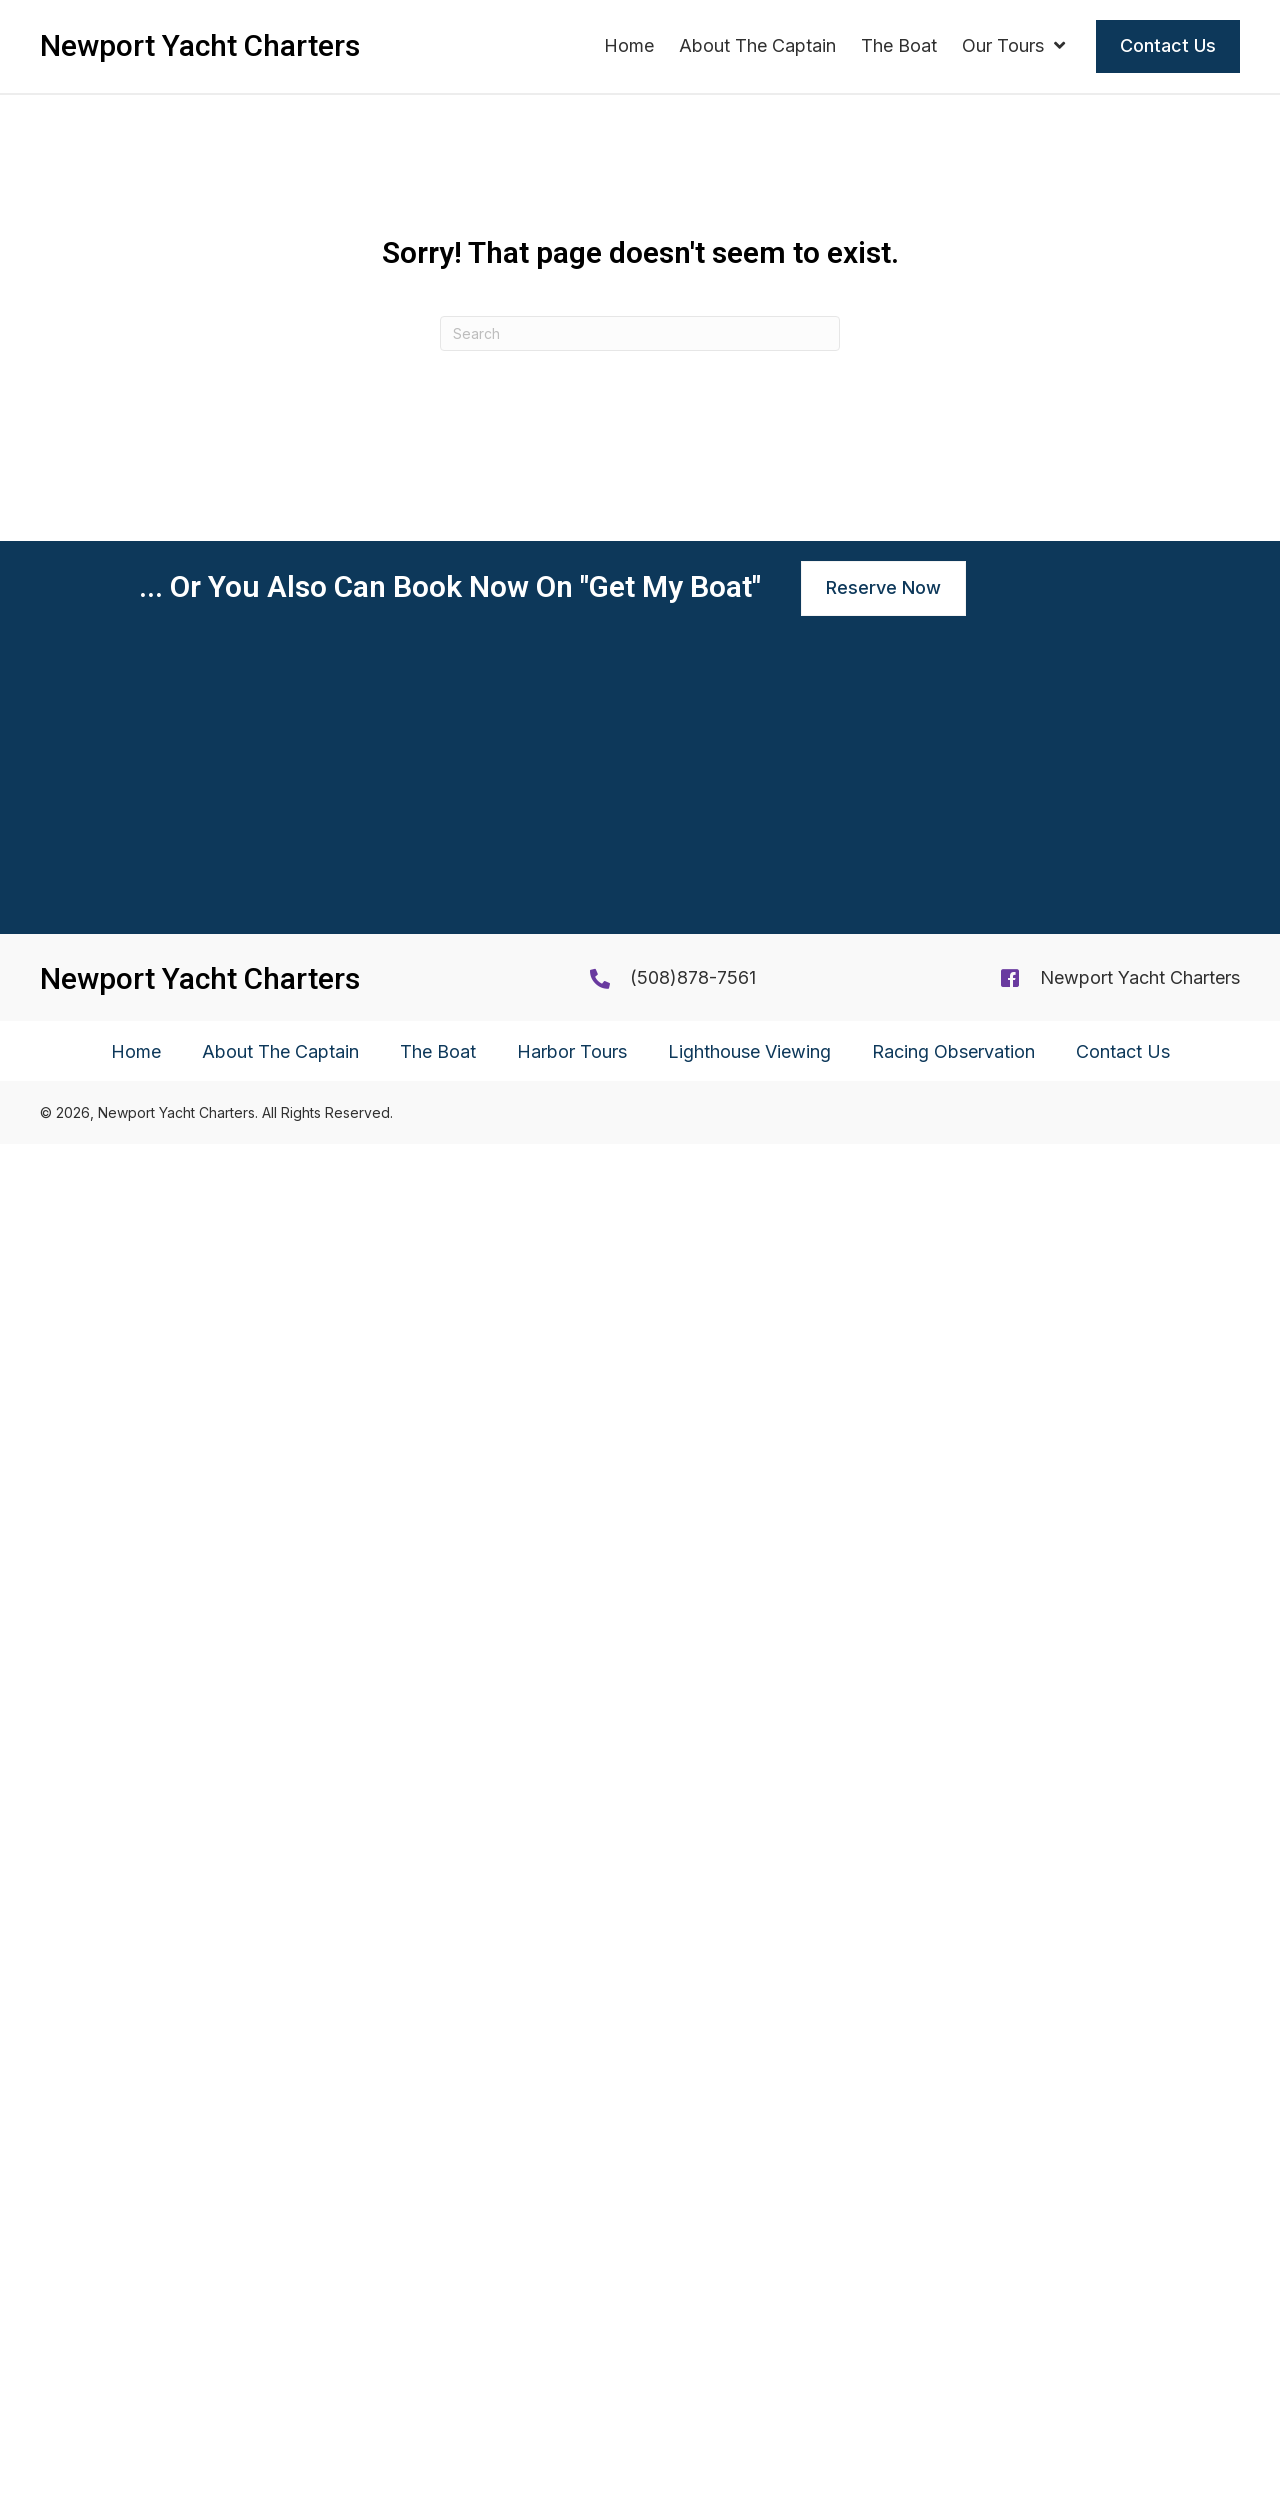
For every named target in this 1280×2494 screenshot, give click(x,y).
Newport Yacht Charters (1140, 2327)
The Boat (438, 2401)
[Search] (640, 333)
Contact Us (1123, 2401)
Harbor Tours (572, 2401)
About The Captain (280, 2401)
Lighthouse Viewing (749, 2401)
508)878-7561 (696, 2327)
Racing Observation (953, 2401)
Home (136, 2401)
